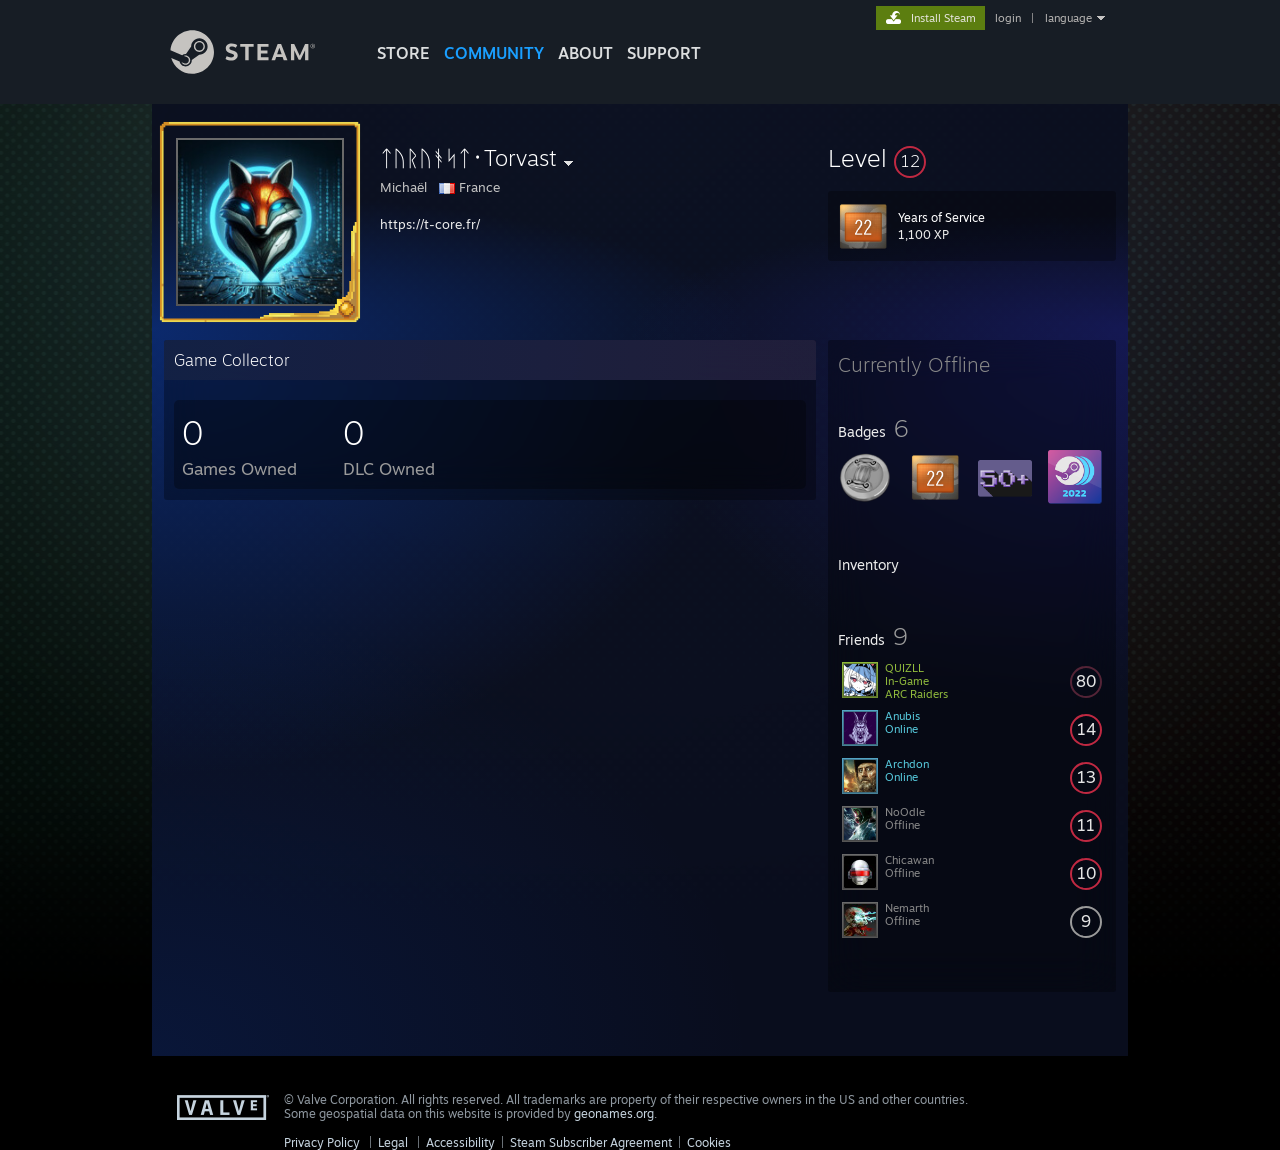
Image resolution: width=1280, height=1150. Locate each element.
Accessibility (460, 1142)
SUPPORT (664, 53)
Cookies (709, 1142)
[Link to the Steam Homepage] (258, 68)
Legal (393, 1142)
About (585, 53)
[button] (972, 158)
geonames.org (614, 1113)
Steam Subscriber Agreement (591, 1142)
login (1008, 18)
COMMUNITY (494, 53)
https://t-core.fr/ (430, 224)
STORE (403, 53)
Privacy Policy (322, 1142)
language (1068, 18)
